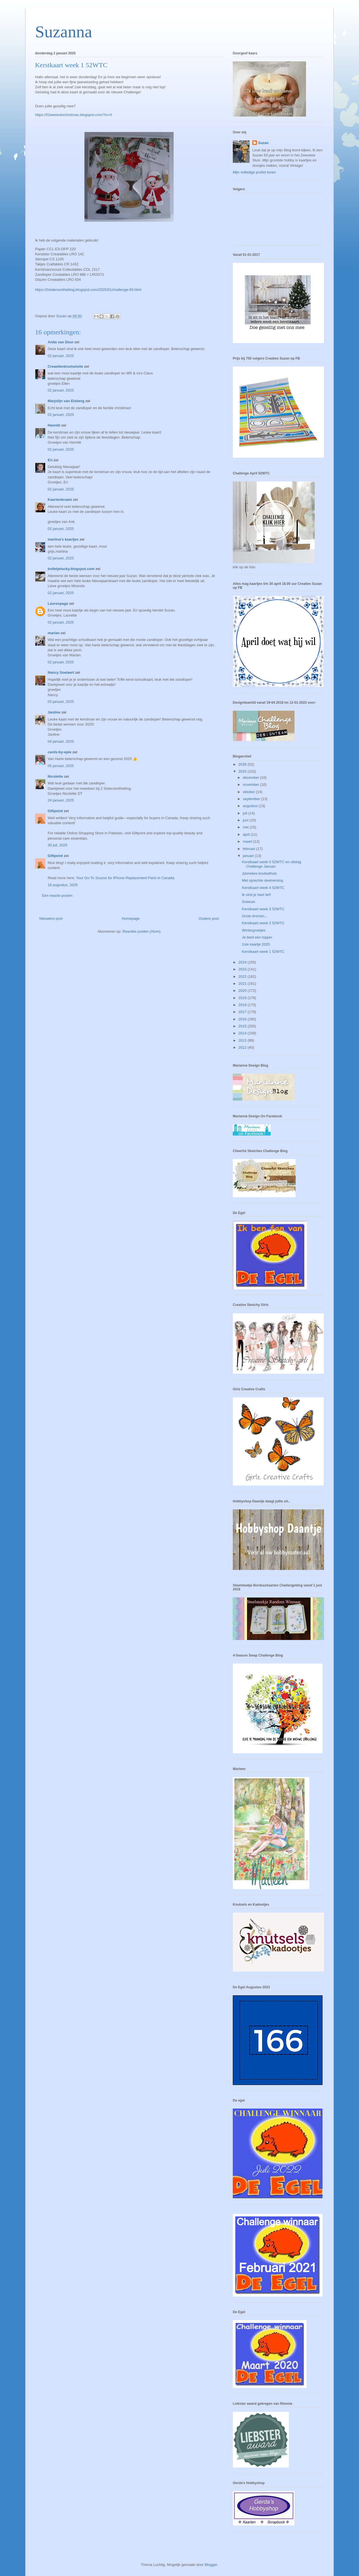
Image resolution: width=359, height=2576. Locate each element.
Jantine (54, 712)
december (251, 777)
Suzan (263, 143)
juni (246, 820)
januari (249, 856)
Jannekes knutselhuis (259, 873)
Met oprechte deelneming (262, 880)
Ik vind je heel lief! (256, 895)
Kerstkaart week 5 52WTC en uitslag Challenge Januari (271, 864)
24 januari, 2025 (61, 800)
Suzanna (63, 31)
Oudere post (209, 918)
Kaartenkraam (60, 499)
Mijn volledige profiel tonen (254, 172)
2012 (243, 1047)
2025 (243, 771)
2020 (243, 990)
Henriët (54, 425)
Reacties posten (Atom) (142, 931)
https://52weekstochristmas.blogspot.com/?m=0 (73, 115)
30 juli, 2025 (57, 845)
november (251, 784)
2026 (243, 764)
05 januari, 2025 (61, 766)
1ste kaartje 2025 (256, 944)
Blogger (211, 2565)
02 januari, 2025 (61, 356)
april (247, 834)
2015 (243, 1026)
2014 (243, 1033)
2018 (243, 1005)
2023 (243, 969)
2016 (243, 1019)
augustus (251, 806)
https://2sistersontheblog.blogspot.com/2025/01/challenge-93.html (88, 290)
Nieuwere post (51, 918)
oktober (249, 792)
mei (246, 827)
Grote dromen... (254, 916)
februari (249, 849)
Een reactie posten (57, 895)
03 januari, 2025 (61, 701)
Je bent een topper (257, 937)
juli (245, 813)
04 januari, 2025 (61, 741)
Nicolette (55, 776)
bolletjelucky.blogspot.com (71, 569)
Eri (51, 460)
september (252, 799)
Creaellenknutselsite (65, 366)
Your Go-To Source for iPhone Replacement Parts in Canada (125, 878)
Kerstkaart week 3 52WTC (263, 909)
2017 (243, 1012)
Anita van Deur (60, 342)
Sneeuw (248, 902)
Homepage (131, 918)
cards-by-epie (60, 752)
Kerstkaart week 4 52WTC (263, 888)
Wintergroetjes (253, 930)
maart (248, 841)
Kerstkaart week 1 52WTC (263, 951)
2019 (243, 998)
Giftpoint (55, 811)
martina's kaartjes (63, 539)
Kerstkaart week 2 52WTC (263, 923)
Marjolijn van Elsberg (66, 401)
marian (54, 633)
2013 (243, 1040)
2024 (243, 962)
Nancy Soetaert (61, 672)
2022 (243, 976)
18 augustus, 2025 (63, 885)
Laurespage (58, 603)
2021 (243, 983)
